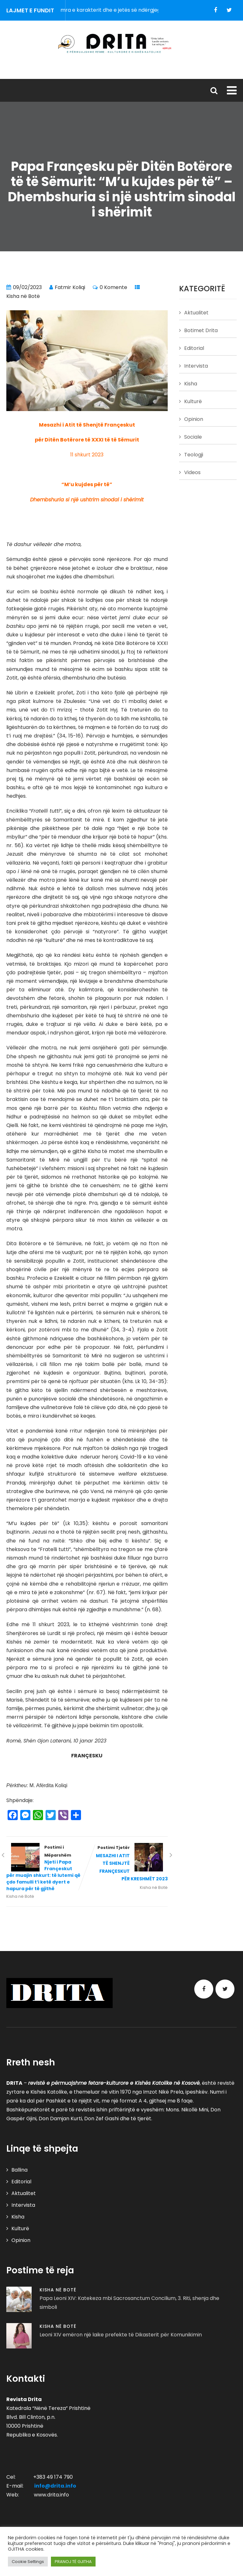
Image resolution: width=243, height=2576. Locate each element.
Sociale (193, 437)
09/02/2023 (27, 287)
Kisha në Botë (23, 296)
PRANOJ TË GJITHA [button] (73, 2562)
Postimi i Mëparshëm (46, 1868)
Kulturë (193, 401)
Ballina (19, 2170)
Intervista (196, 366)
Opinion (193, 419)
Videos (192, 472)
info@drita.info (55, 2485)
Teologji (193, 454)
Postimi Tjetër (127, 1864)
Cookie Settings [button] (28, 2562)
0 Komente (113, 287)
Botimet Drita (201, 330)
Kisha (190, 383)
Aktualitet (196, 312)
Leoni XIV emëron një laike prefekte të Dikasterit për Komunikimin (121, 2334)
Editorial (194, 348)
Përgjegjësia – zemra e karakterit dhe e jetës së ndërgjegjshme (120, 10)
